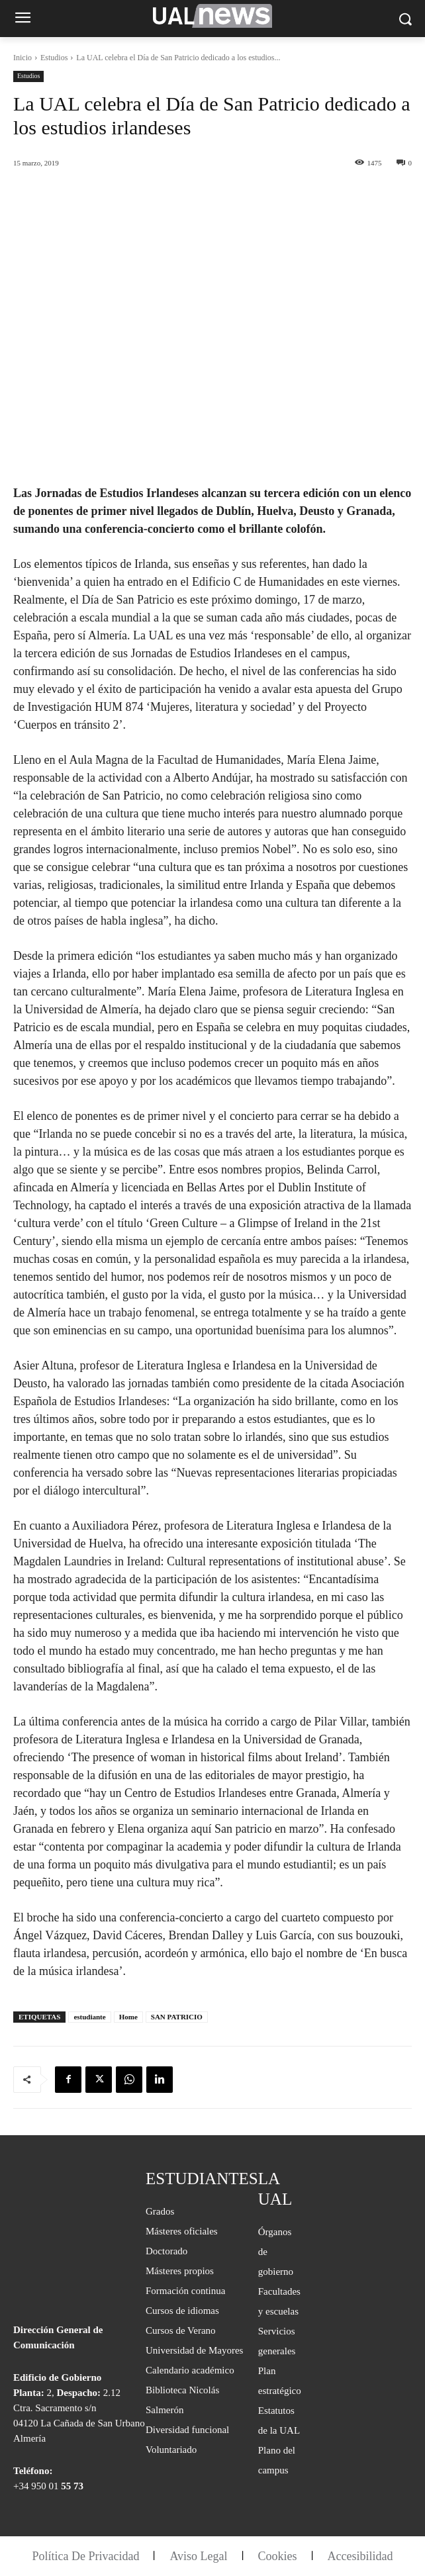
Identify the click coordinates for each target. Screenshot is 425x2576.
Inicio (22, 57)
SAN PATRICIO (177, 2017)
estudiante (89, 2017)
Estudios (54, 57)
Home (128, 2017)
